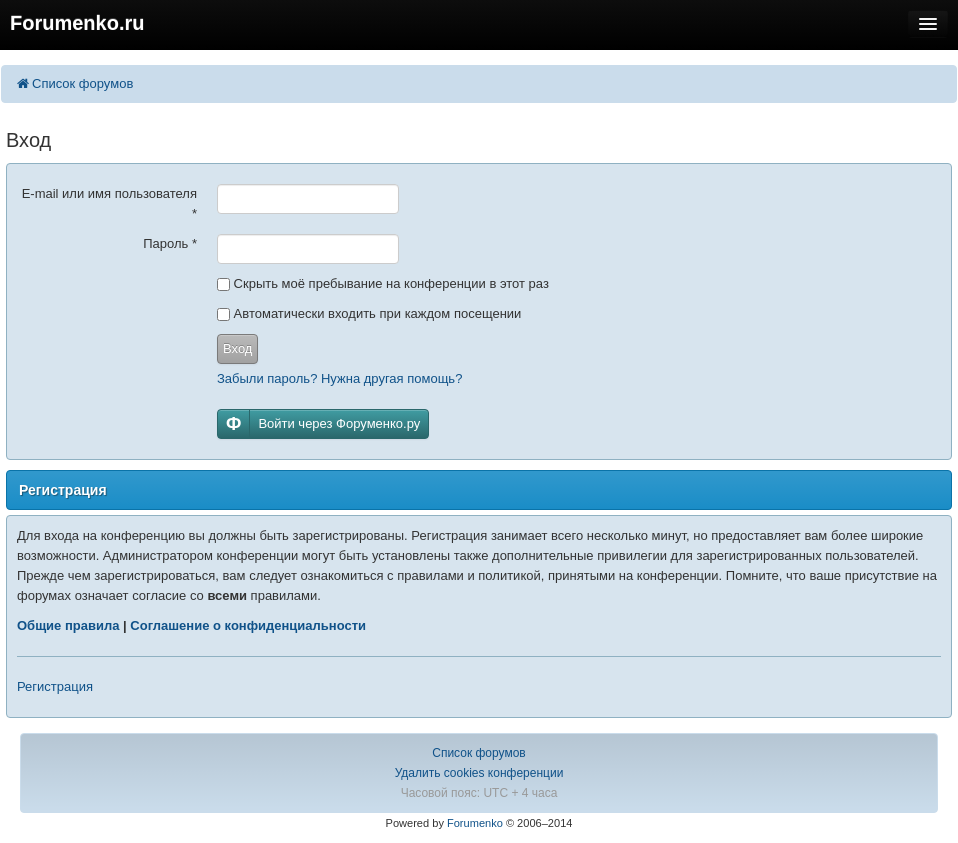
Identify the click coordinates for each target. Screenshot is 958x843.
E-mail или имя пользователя (109, 203)
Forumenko (475, 823)
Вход (237, 348)
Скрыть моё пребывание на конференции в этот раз (383, 283)
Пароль (170, 243)
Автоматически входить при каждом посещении (369, 313)
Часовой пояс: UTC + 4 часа (479, 793)
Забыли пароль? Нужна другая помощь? (339, 378)
